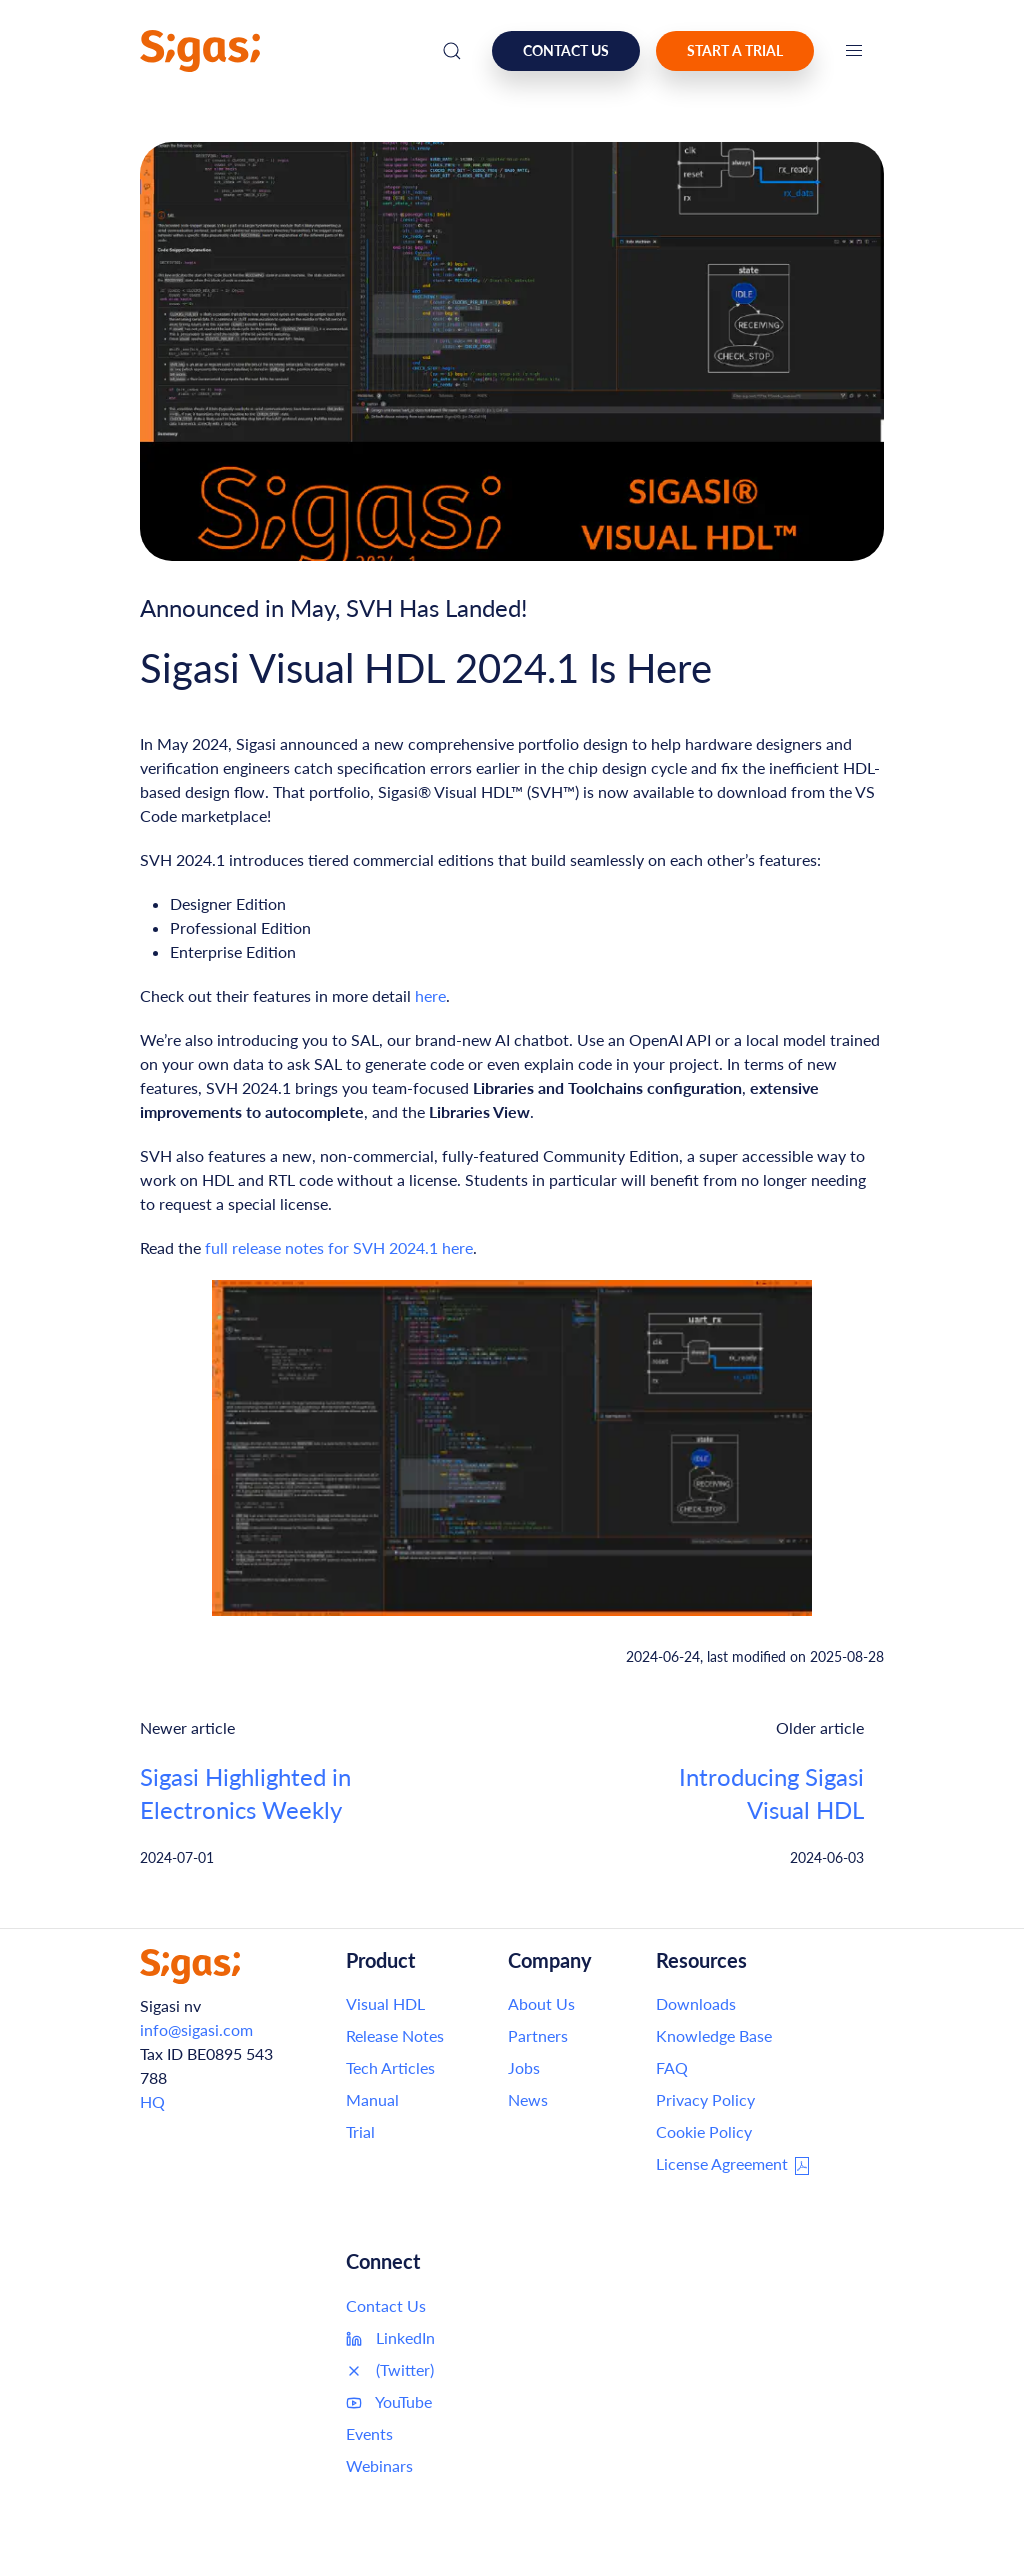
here (430, 995)
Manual (372, 2099)
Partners (538, 2035)
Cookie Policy (704, 2131)
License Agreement (734, 2165)
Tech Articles (390, 2067)
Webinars (379, 2465)
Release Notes (395, 2035)
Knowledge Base (714, 2035)
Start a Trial (735, 50)
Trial (360, 2131)
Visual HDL (385, 2003)
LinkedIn (390, 2338)
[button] (854, 51)
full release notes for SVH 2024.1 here (339, 1247)
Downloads (696, 2003)
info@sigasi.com (196, 2029)
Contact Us (386, 2305)
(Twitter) (390, 2370)
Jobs (524, 2067)
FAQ (672, 2067)
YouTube (389, 2402)
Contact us (566, 50)
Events (369, 2433)
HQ (152, 2101)
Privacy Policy (705, 2099)
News (528, 2099)
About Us (541, 2003)
